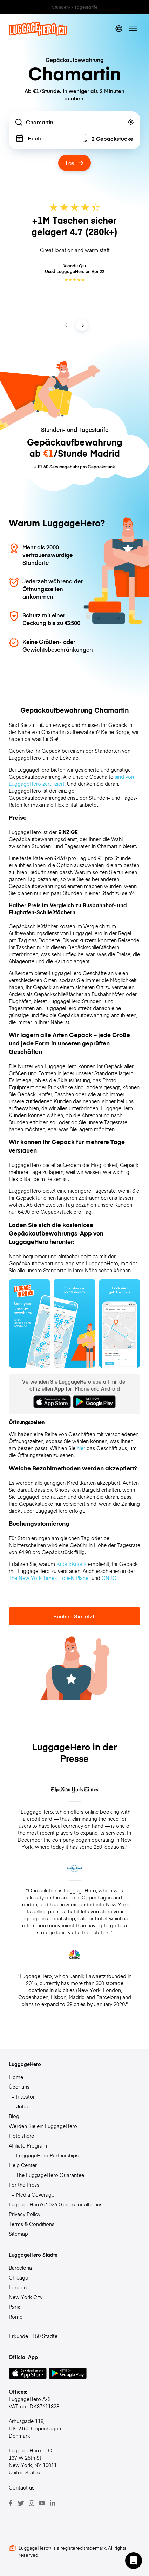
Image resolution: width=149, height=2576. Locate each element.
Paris (14, 2306)
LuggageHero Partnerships (47, 2155)
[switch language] (118, 29)
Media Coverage (35, 2194)
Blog (14, 2116)
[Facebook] (10, 2503)
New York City (25, 2297)
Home (16, 2076)
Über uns (19, 2086)
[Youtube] (42, 2503)
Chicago (18, 2277)
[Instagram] (31, 2503)
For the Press (24, 2184)
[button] (133, 2560)
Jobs (22, 2106)
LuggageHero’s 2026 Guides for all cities (55, 2204)
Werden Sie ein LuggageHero (43, 2125)
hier (81, 1447)
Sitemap (18, 2233)
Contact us (21, 2487)
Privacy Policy (24, 2214)
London (18, 2287)
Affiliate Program (28, 2145)
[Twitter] (21, 2503)
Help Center (23, 2165)
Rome (15, 2316)
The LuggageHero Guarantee (50, 2174)
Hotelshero (21, 2135)
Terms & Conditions (31, 2223)
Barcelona (20, 2267)
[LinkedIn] (52, 2503)
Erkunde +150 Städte (33, 2335)
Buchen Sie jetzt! (74, 1616)
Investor (25, 2096)
